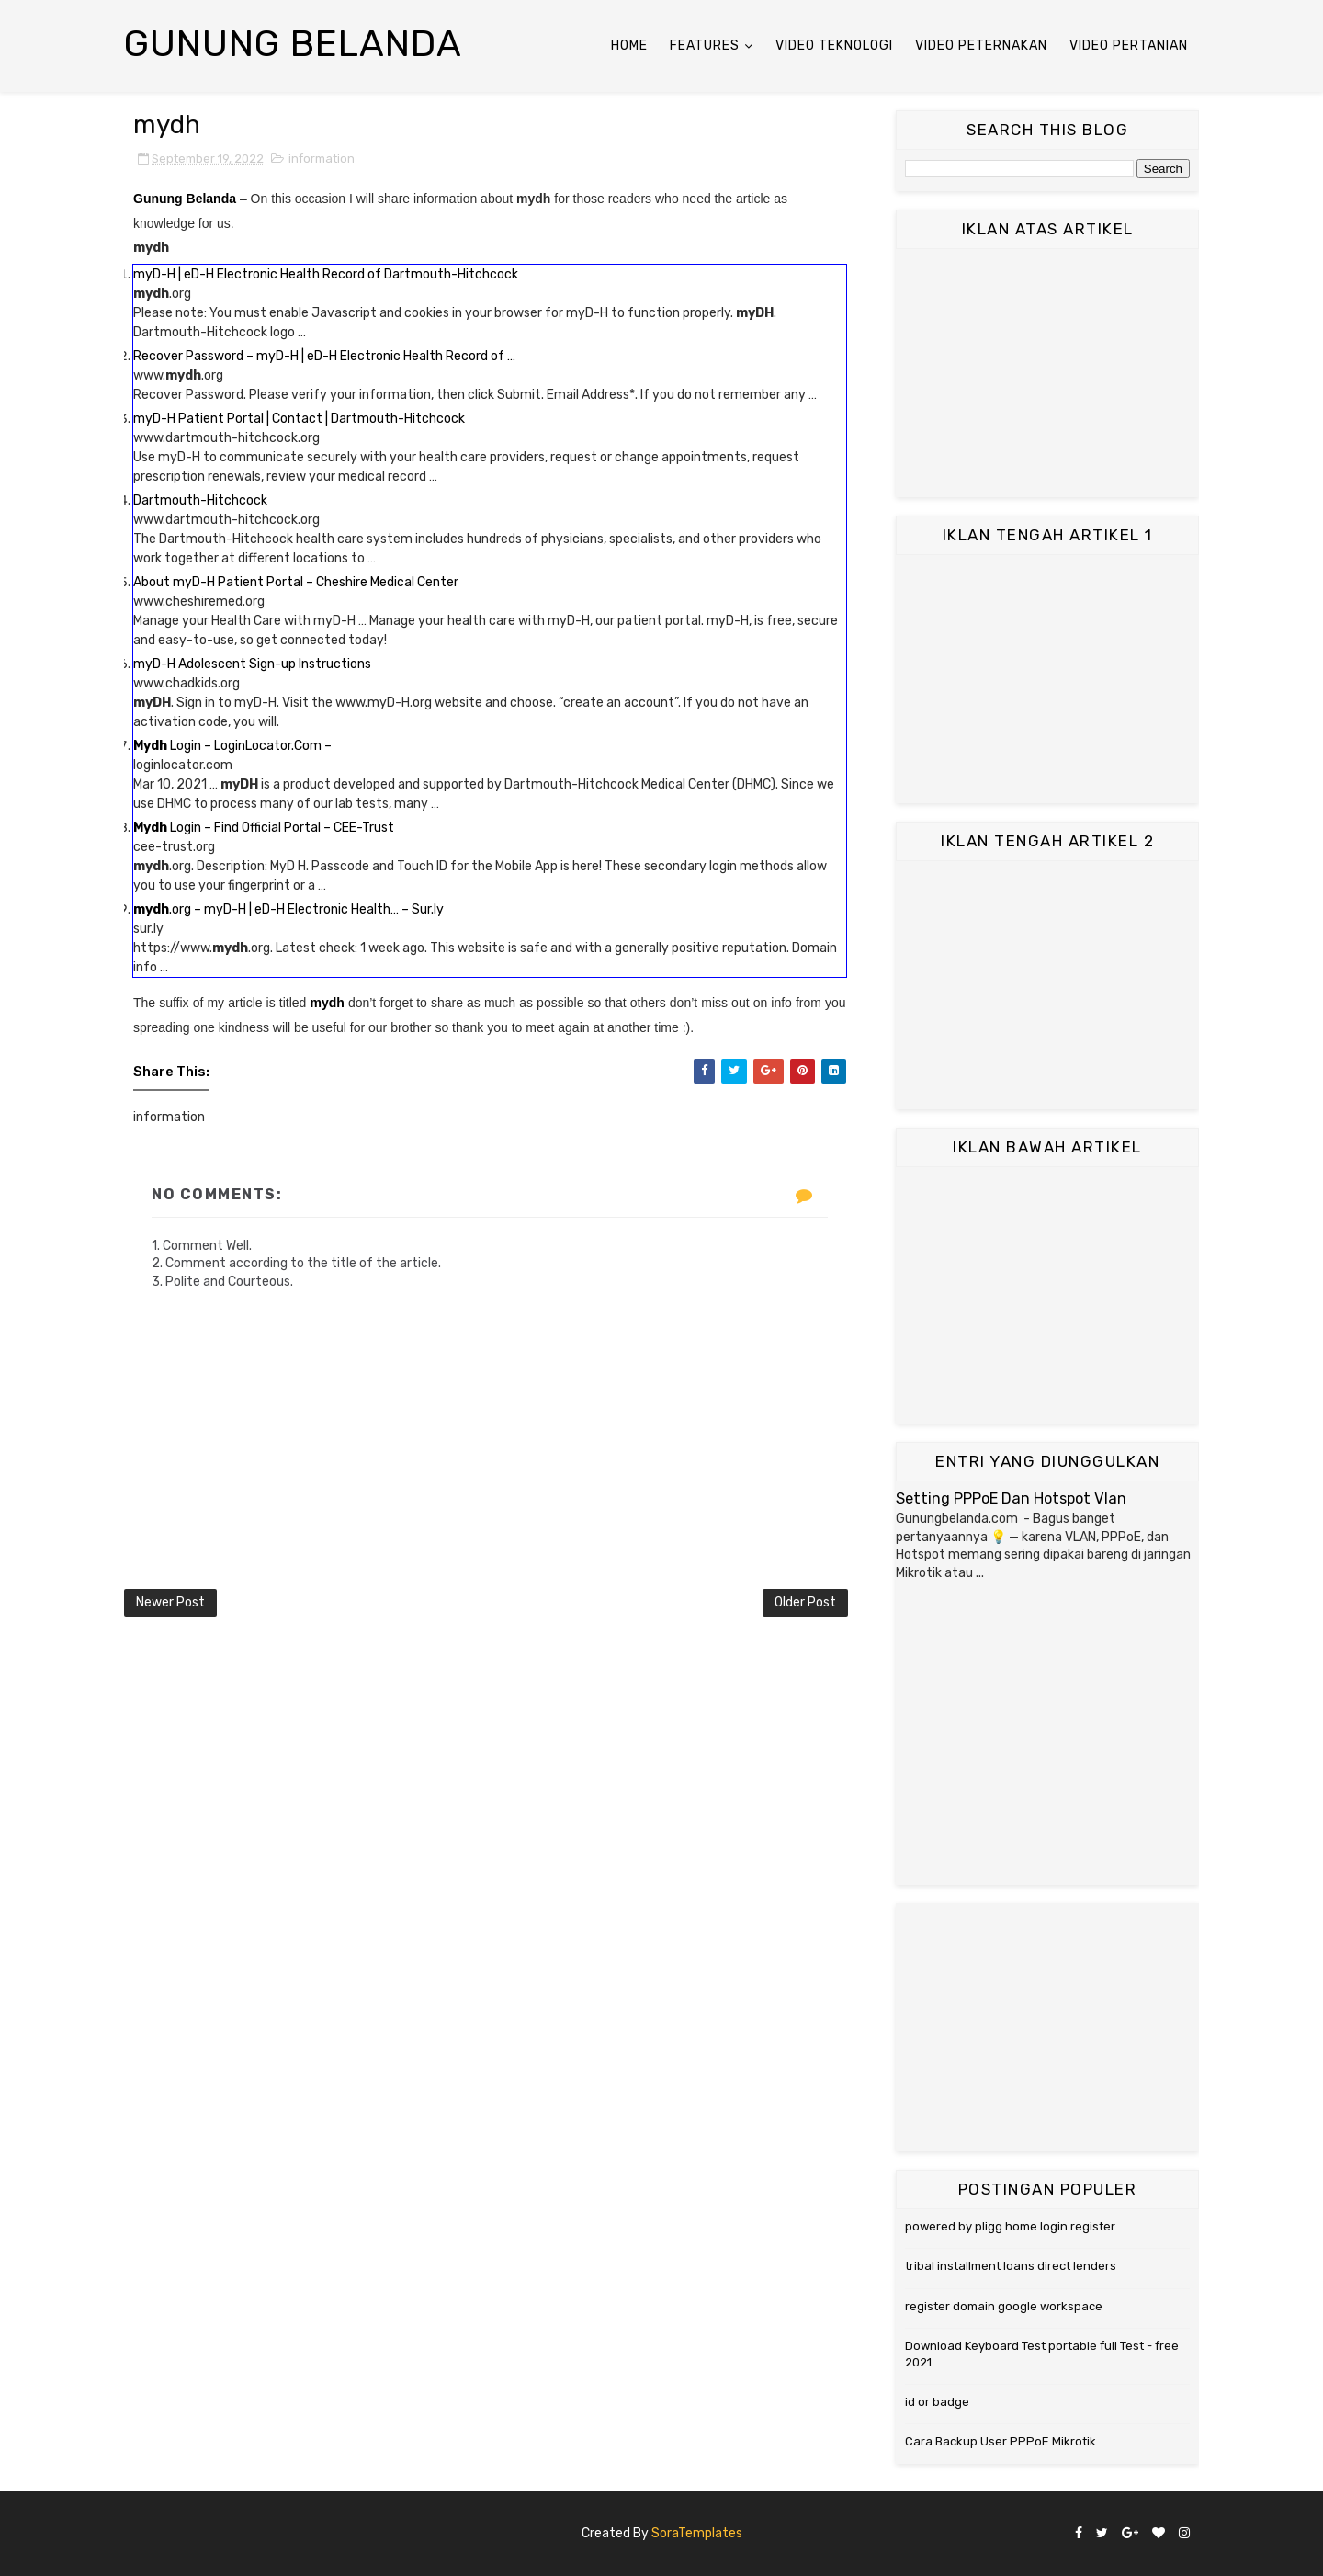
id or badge (937, 2402)
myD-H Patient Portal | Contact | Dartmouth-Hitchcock (299, 418)
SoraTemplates (696, 2533)
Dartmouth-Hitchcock (200, 500)
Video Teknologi (834, 45)
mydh (327, 1002)
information (321, 158)
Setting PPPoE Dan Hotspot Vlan (1011, 1498)
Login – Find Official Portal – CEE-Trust (263, 827)
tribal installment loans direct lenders (1010, 2266)
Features (705, 45)
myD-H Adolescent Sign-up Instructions (252, 664)
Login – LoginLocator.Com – (232, 746)
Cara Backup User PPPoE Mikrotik (1000, 2441)
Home (629, 45)
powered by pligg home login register (1010, 2226)
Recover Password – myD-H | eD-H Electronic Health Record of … (324, 356)
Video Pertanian (1128, 45)
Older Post (805, 1602)
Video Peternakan (981, 45)
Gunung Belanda (293, 43)
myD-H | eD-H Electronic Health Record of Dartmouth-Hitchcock (325, 274)
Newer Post (170, 1602)
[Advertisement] (1047, 373)
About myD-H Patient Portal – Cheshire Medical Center (295, 582)
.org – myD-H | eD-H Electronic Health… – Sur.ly (288, 909)
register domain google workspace (1003, 2306)
